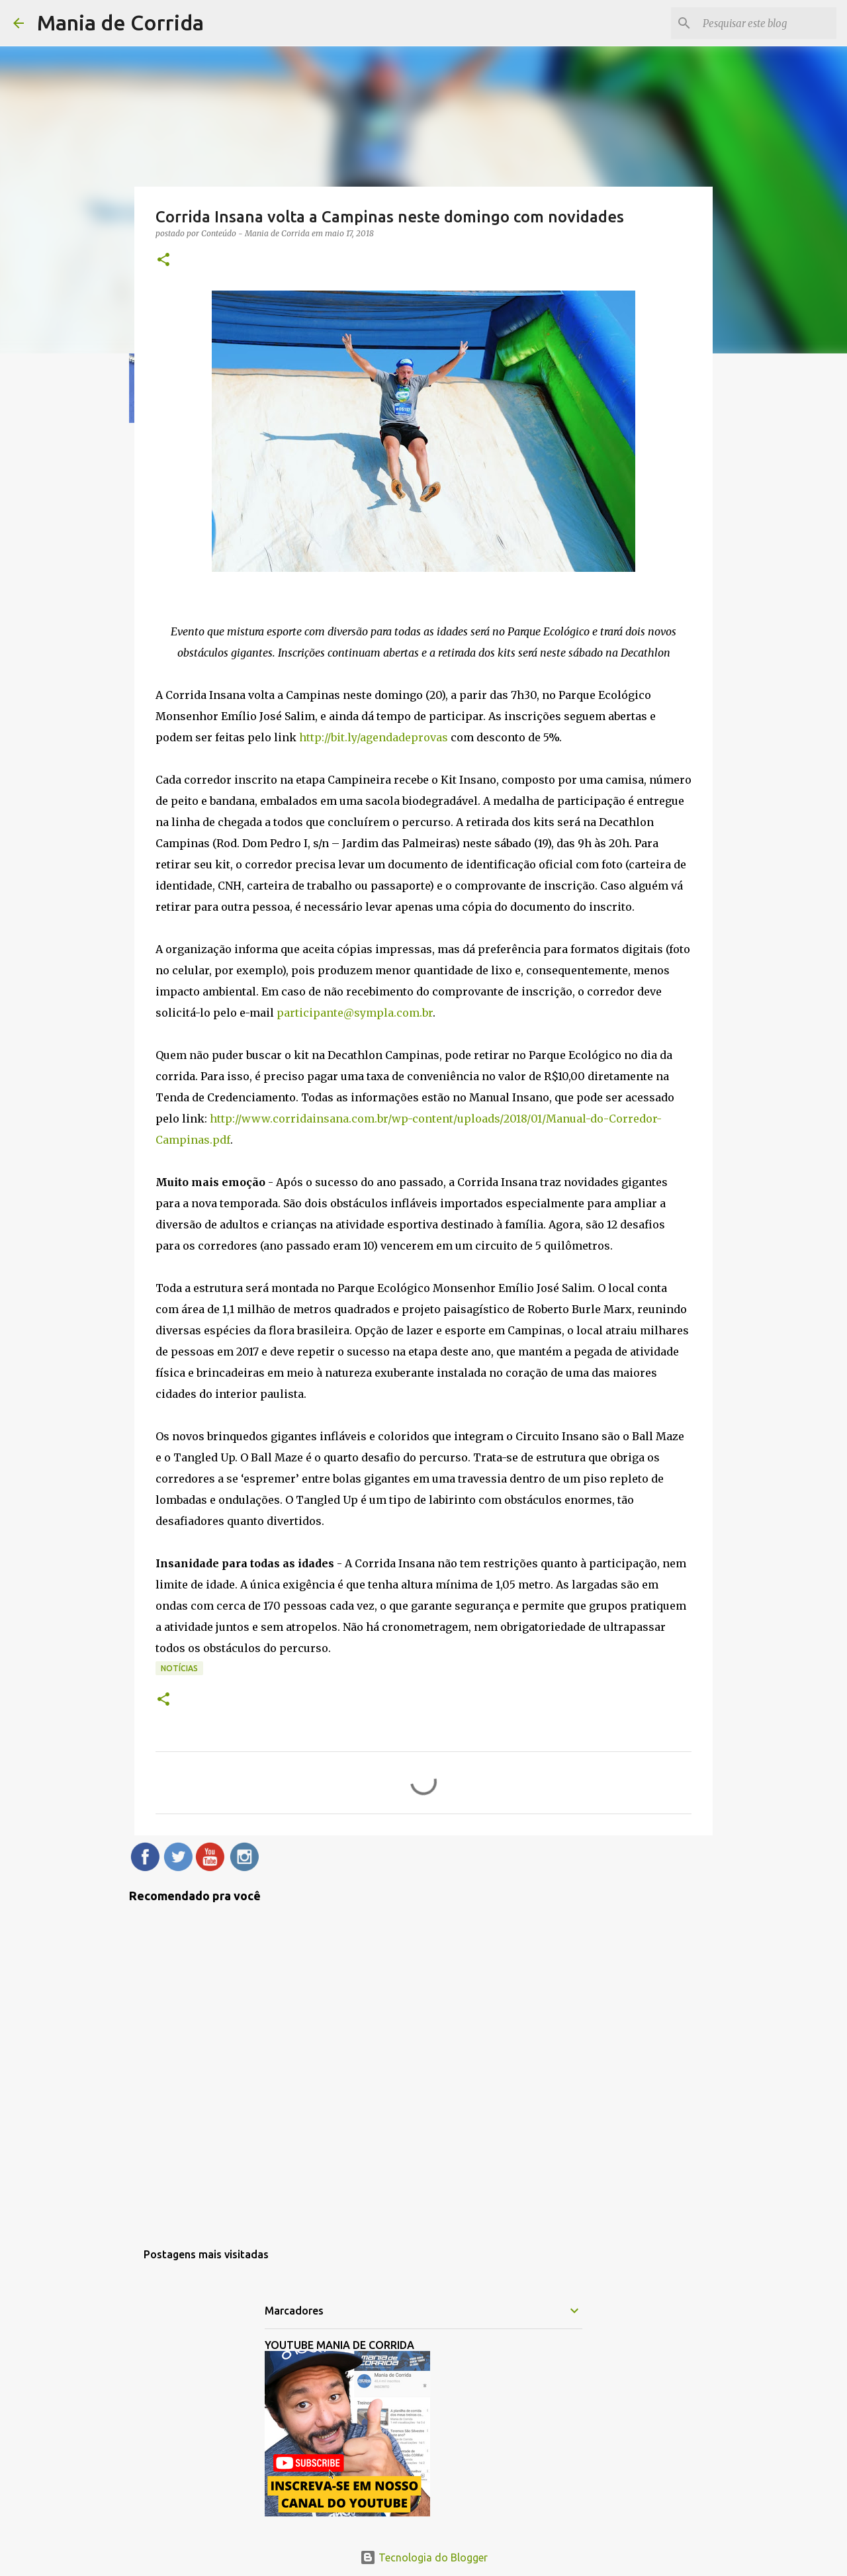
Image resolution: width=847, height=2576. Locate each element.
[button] (163, 260)
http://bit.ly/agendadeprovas (373, 737)
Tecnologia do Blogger (424, 2557)
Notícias (179, 1668)
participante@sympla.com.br (355, 1012)
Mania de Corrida (120, 22)
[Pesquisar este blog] (766, 23)
